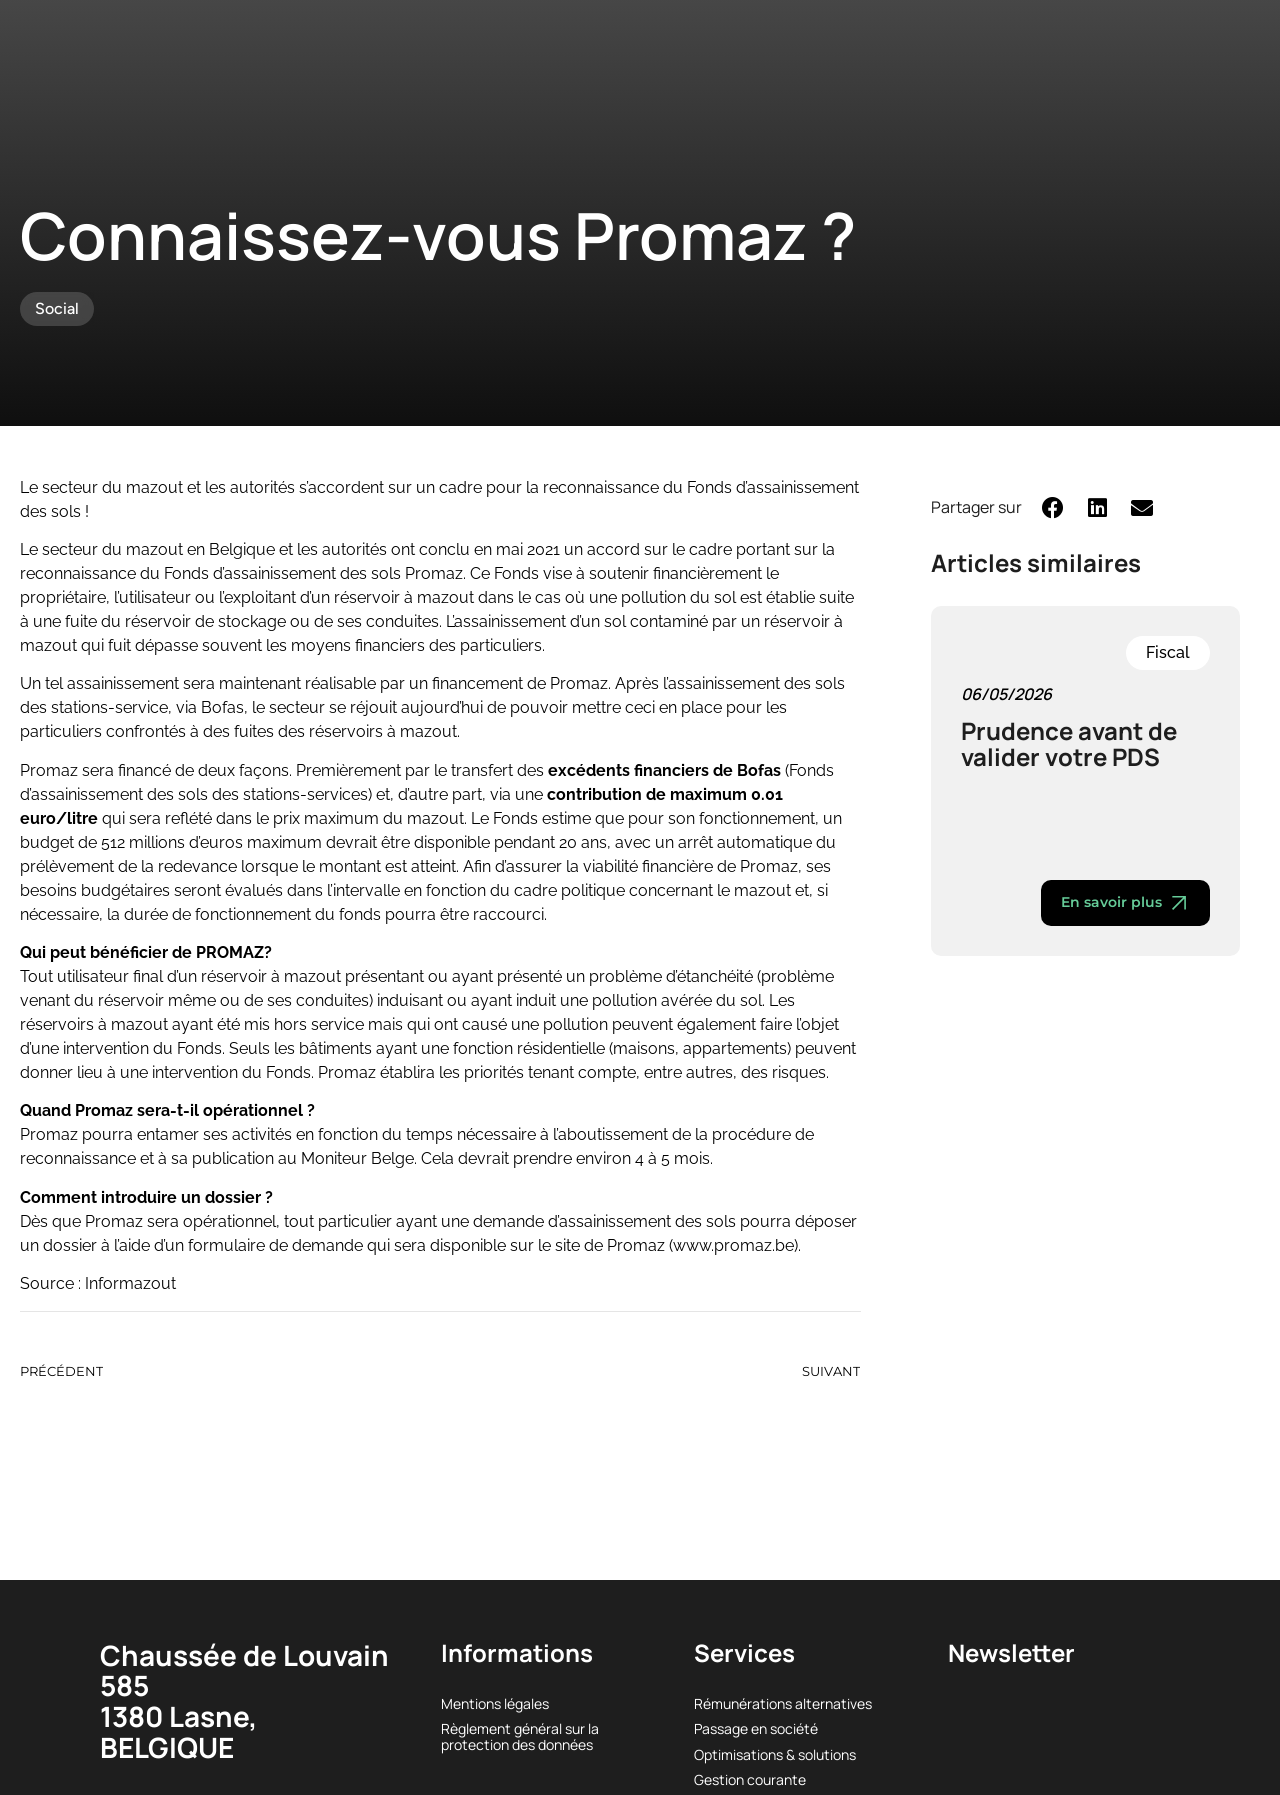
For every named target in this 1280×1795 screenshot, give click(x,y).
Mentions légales (495, 1703)
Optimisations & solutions (775, 1754)
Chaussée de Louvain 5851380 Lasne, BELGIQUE (244, 1701)
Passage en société (756, 1728)
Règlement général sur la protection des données (520, 1736)
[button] (1053, 507)
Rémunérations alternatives (783, 1703)
